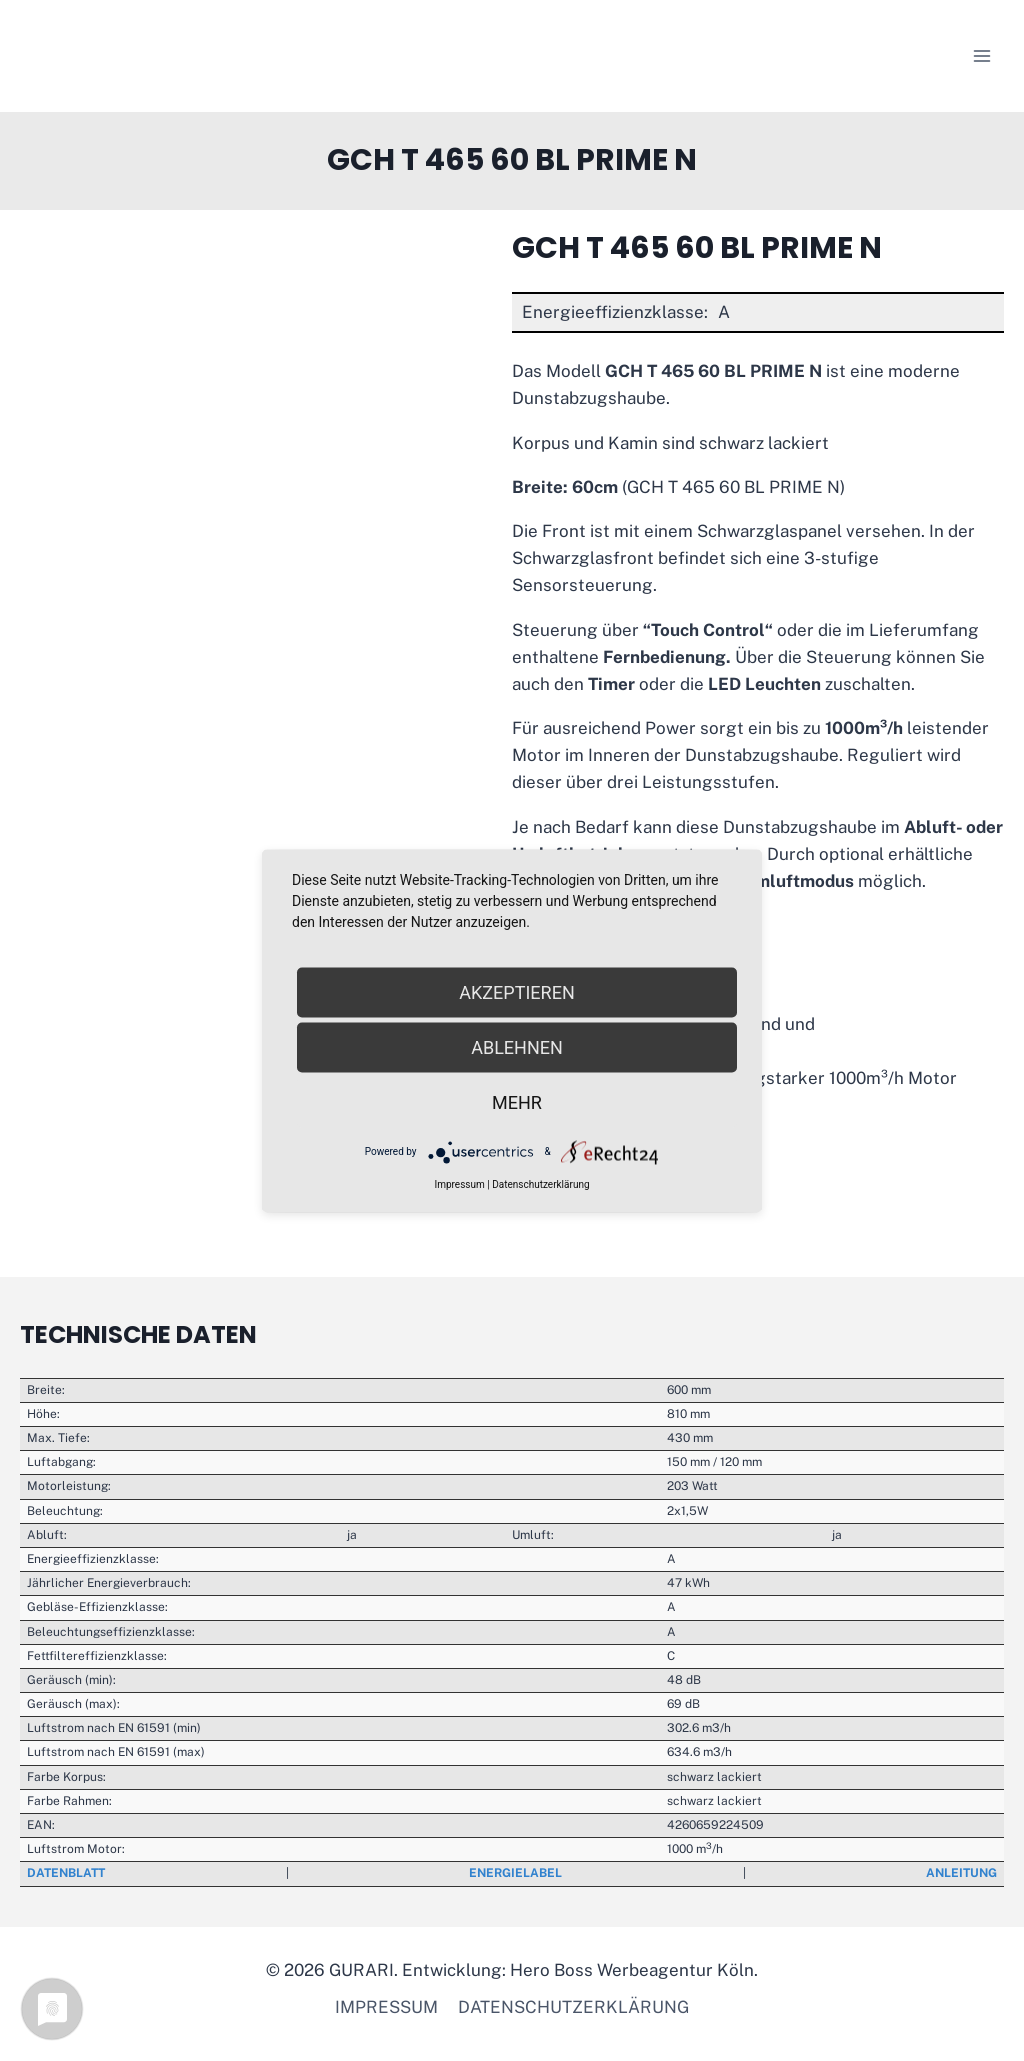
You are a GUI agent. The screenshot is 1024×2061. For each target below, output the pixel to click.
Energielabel (515, 1873)
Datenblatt (66, 1873)
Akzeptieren (516, 991)
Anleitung (961, 1873)
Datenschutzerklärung (573, 2007)
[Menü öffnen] (981, 55)
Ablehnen (517, 1046)
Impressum (386, 2007)
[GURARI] (145, 56)
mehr (517, 1101)
